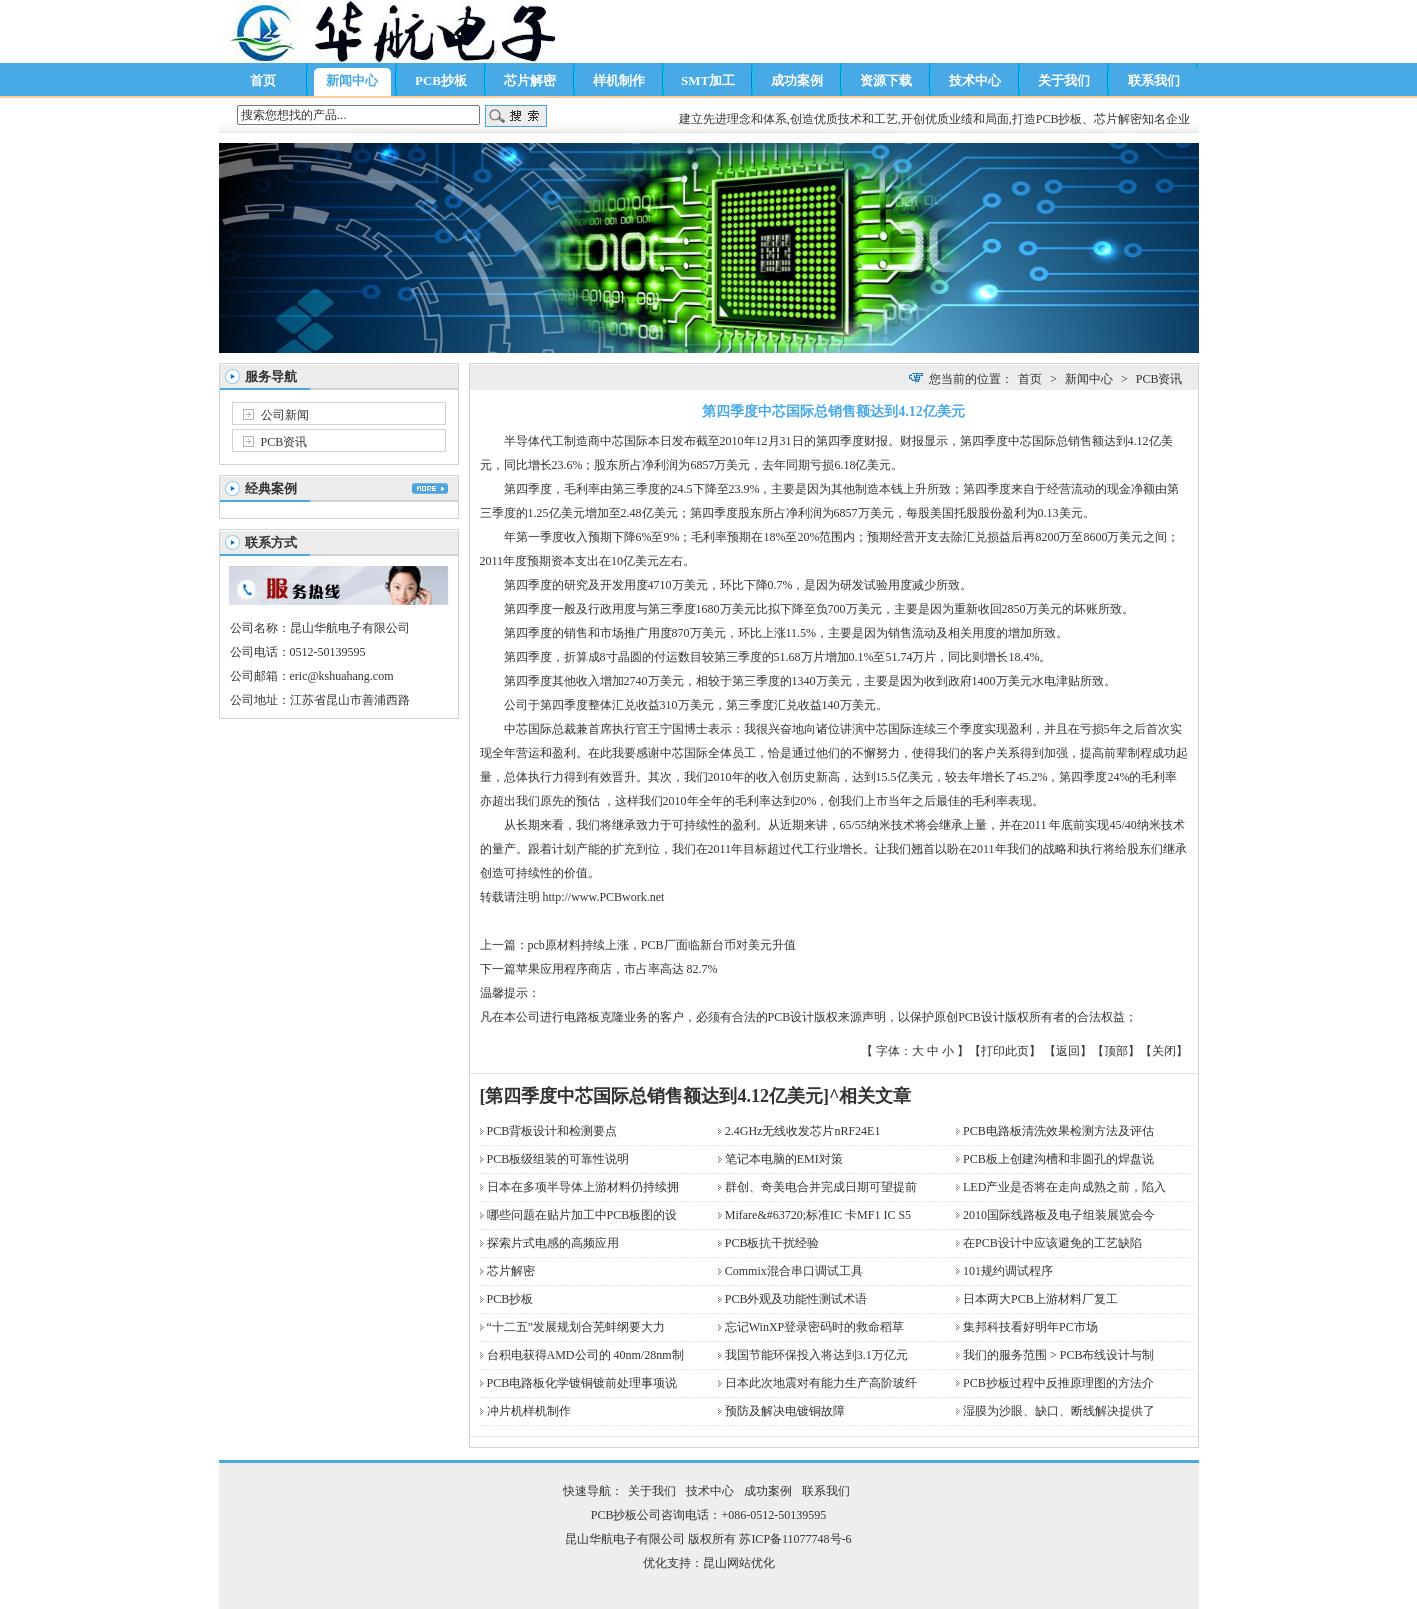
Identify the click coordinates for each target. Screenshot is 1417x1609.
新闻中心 (352, 80)
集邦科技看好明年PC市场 (1030, 1327)
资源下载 (886, 80)
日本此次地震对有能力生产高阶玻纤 (821, 1383)
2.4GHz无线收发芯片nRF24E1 (803, 1131)
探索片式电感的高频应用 (553, 1243)
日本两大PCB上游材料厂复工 (1040, 1299)
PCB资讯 (284, 442)
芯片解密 (530, 80)
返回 (1068, 1051)
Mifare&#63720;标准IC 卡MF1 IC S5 (818, 1215)
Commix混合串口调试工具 (794, 1271)
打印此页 (1005, 1051)
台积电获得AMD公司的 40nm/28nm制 (585, 1355)
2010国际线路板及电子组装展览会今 (1059, 1215)
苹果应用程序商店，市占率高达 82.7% (617, 969)
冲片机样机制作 (529, 1411)
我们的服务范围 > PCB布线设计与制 (1058, 1355)
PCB (610, 897)
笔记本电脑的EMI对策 (784, 1159)
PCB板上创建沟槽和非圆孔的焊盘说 (1058, 1159)
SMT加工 (708, 80)
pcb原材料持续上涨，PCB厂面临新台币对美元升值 (662, 945)
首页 (263, 80)
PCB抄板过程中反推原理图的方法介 (1058, 1383)
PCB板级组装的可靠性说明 (558, 1159)
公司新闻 (285, 415)
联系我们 (1154, 80)
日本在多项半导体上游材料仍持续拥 (583, 1187)
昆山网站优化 (739, 1563)
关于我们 (1064, 80)
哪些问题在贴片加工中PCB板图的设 (582, 1215)
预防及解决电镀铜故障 (785, 1411)
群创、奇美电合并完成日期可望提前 (821, 1187)
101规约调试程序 (1008, 1271)
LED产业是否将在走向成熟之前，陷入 (1064, 1187)
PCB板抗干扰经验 (772, 1243)
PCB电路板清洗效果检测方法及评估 (1058, 1131)
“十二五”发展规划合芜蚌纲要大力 (576, 1327)
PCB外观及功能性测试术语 (796, 1299)
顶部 (1116, 1051)
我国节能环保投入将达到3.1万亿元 (816, 1355)
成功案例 (797, 80)
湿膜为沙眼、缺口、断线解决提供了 (1059, 1411)
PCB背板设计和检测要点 (552, 1131)
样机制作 (619, 80)
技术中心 (975, 80)
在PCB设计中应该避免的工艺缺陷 (1058, 1243)
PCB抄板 (441, 80)
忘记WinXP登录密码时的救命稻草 (815, 1327)
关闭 (1164, 1051)
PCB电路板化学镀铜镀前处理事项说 (582, 1383)
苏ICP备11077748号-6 (795, 1539)
